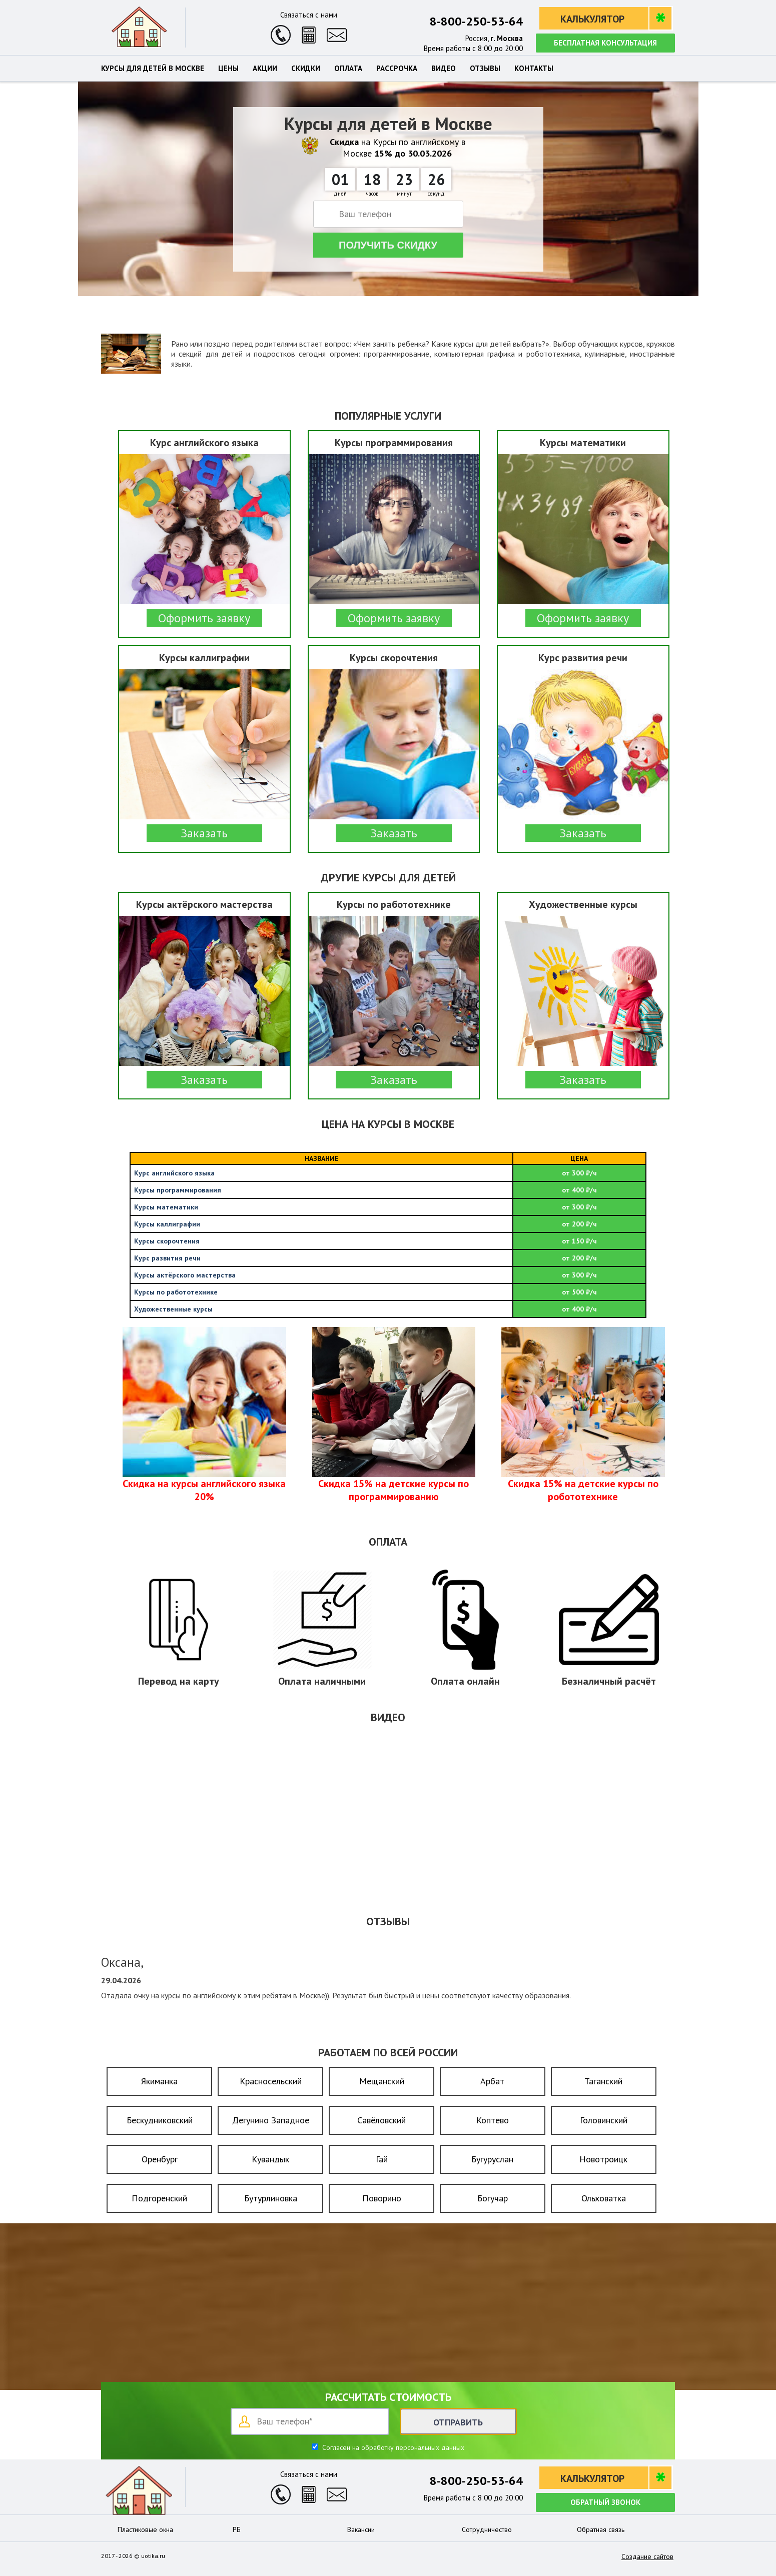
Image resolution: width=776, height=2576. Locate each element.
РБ (237, 2529)
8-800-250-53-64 (476, 21)
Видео (443, 68)
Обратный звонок (605, 2502)
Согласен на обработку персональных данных (392, 2447)
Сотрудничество (487, 2529)
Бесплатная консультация (605, 43)
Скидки (305, 68)
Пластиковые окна (145, 2529)
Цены (228, 68)
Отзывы (485, 68)
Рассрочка (396, 68)
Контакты (533, 68)
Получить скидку (388, 245)
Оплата (348, 68)
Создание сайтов (647, 2556)
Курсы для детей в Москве (152, 68)
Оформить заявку (204, 618)
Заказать (204, 833)
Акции (265, 68)
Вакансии (361, 2529)
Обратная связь (600, 2529)
